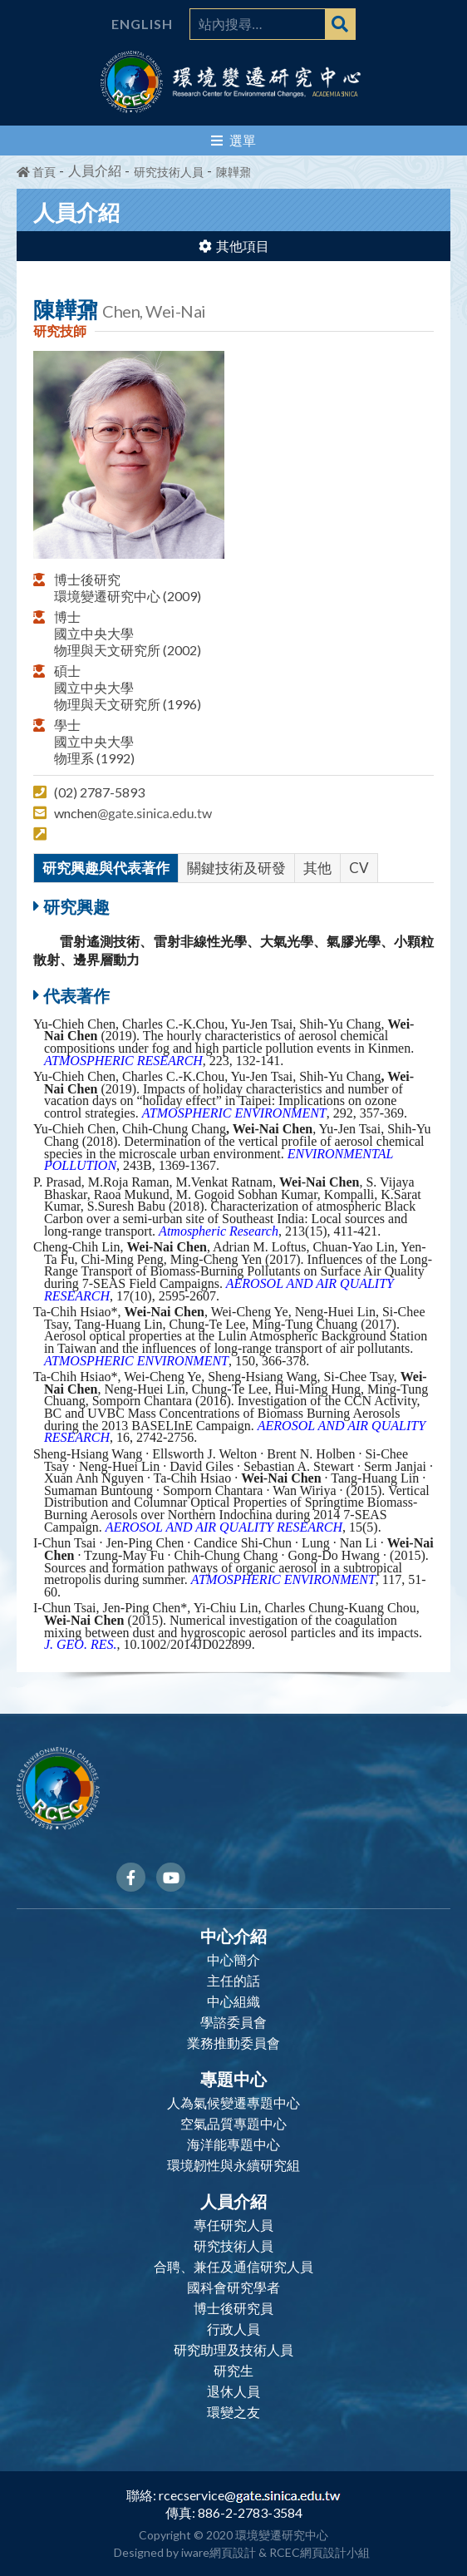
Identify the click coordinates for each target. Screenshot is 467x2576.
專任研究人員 (233, 2225)
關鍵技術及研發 (236, 867)
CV (359, 867)
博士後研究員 (233, 2308)
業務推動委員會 (233, 2043)
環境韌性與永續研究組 (233, 2165)
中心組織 (233, 2001)
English (142, 24)
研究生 (233, 2370)
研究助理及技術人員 (233, 2349)
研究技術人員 (169, 172)
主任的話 (233, 1980)
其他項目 (234, 246)
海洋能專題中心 (233, 2144)
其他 (317, 867)
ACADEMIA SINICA (335, 95)
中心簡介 (233, 1959)
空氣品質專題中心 (233, 2123)
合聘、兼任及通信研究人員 (233, 2266)
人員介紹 (233, 2200)
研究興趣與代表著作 (106, 867)
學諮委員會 (233, 2022)
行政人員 (233, 2329)
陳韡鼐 (233, 172)
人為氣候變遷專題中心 (233, 2102)
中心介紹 (233, 1935)
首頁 (36, 172)
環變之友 (233, 2412)
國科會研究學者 (233, 2287)
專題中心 (233, 2078)
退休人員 (233, 2391)
